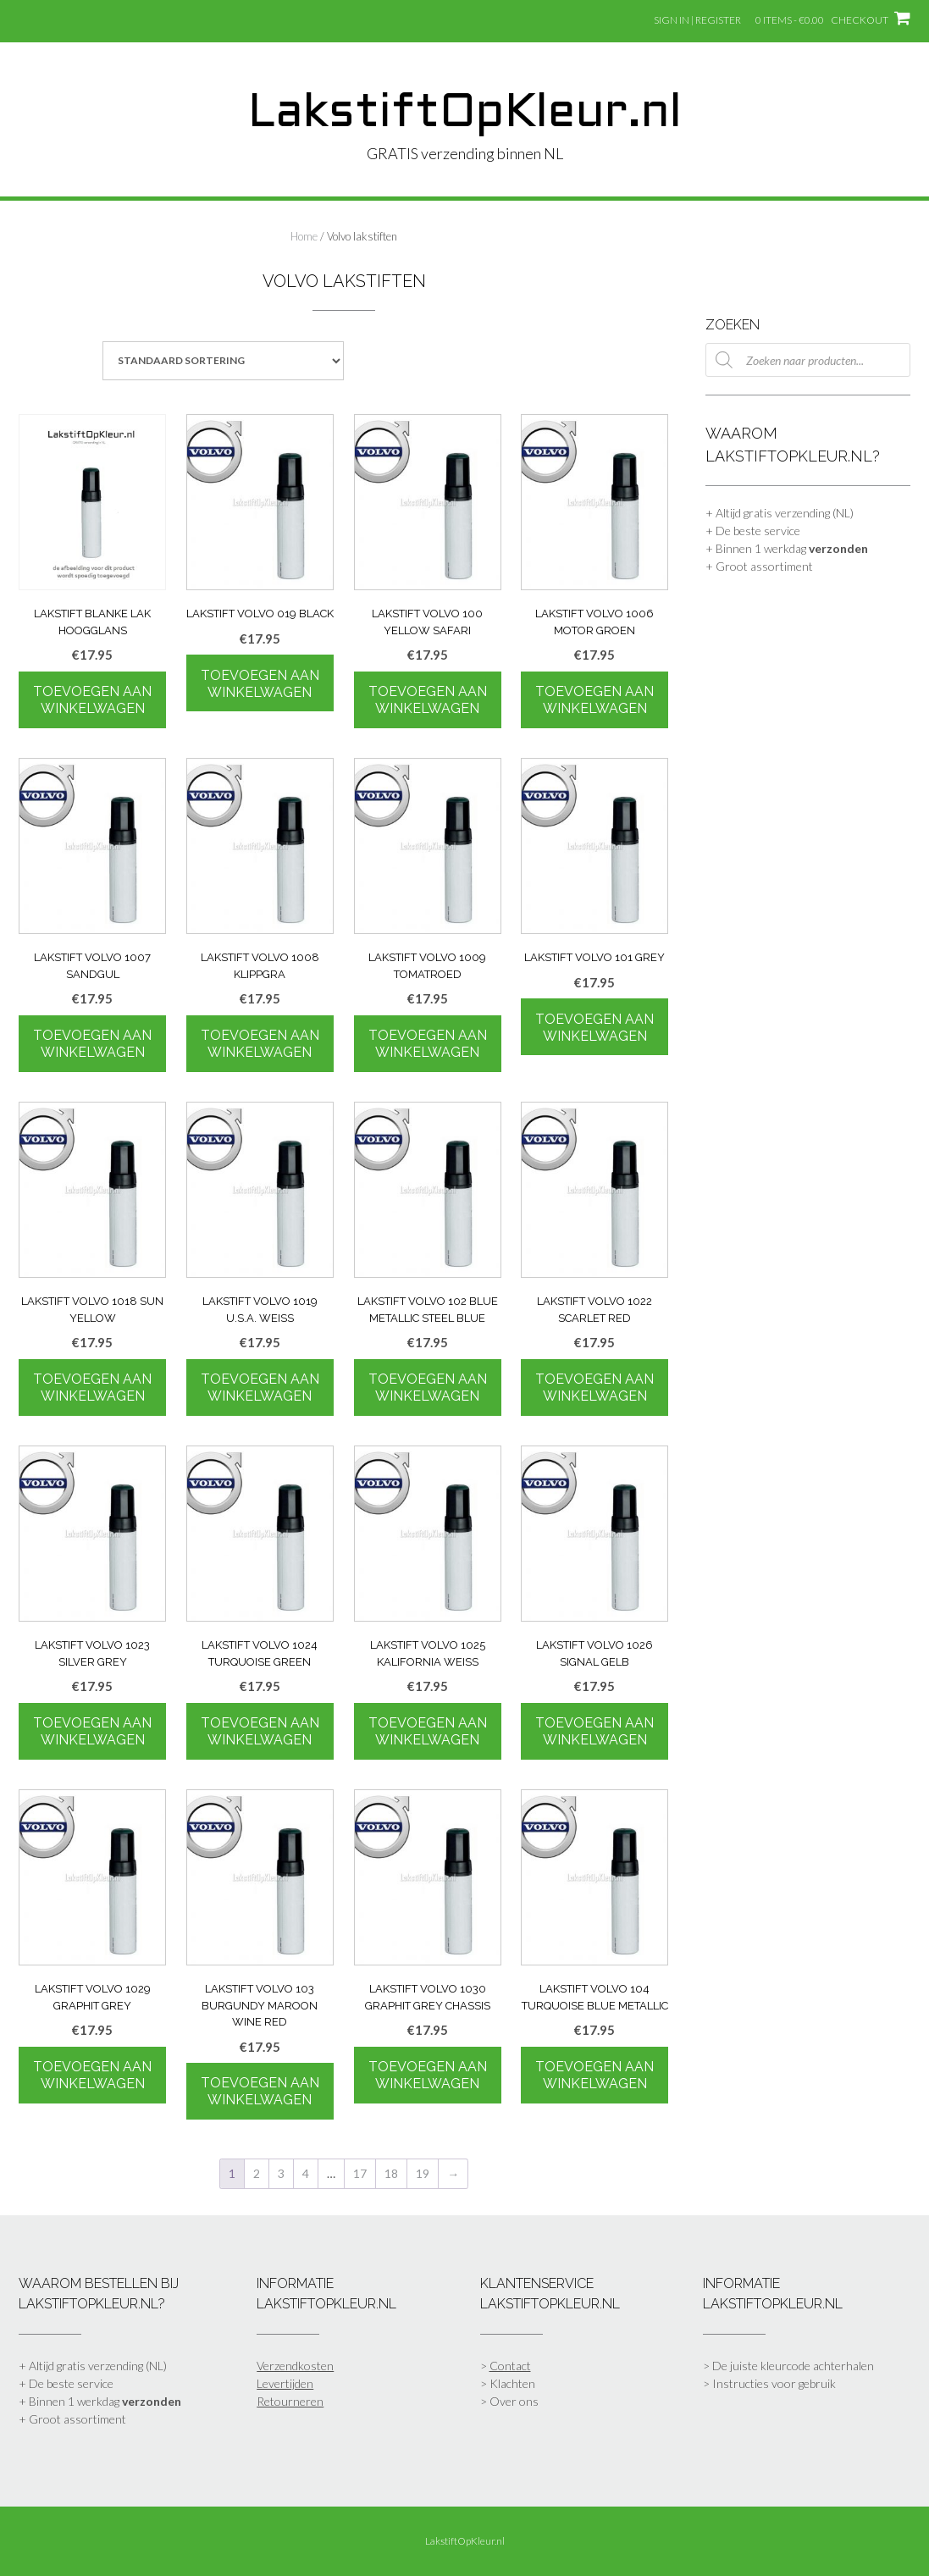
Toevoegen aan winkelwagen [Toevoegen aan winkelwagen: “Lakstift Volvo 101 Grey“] (594, 1027)
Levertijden (285, 2383)
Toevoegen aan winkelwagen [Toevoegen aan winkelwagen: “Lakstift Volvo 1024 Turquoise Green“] (260, 1731)
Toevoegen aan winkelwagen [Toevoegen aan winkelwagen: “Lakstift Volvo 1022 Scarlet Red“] (594, 1387)
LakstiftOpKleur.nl (465, 114)
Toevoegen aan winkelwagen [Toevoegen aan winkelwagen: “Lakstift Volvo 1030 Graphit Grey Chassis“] (427, 2075)
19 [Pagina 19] (422, 2173)
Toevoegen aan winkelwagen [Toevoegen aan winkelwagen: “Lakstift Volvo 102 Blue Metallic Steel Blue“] (427, 1387)
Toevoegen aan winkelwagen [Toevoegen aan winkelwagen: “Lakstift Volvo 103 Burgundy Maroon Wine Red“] (260, 2091)
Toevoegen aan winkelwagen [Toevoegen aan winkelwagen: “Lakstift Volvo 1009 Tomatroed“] (427, 1043)
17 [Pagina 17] (360, 2173)
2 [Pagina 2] (256, 2173)
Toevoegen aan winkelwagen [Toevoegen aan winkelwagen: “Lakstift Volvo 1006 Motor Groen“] (594, 699)
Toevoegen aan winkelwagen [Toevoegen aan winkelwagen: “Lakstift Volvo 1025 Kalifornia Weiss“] (427, 1731)
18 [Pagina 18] (391, 2173)
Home (304, 236)
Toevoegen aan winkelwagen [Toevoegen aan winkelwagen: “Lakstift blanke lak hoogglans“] (92, 699)
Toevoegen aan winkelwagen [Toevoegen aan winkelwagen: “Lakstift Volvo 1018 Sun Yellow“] (92, 1387)
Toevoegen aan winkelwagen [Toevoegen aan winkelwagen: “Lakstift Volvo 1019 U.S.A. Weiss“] (260, 1387)
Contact (510, 2365)
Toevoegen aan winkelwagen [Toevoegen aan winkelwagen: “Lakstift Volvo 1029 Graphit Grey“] (92, 2075)
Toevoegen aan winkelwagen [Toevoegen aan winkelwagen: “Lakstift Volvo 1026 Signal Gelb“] (594, 1731)
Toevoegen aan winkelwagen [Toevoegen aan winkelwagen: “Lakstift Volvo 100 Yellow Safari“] (427, 699)
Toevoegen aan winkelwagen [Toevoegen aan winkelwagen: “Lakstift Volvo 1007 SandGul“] (92, 1043)
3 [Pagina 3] (281, 2173)
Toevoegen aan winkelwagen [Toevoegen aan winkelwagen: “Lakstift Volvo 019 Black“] (260, 683)
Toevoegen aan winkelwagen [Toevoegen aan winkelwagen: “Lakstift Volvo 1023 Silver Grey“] (92, 1731)
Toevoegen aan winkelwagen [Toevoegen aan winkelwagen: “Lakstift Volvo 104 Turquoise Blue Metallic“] (594, 2075)
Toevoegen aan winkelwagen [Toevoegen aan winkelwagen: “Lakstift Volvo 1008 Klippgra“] (260, 1043)
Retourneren (290, 2401)
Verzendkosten (295, 2365)
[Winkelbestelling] (223, 360)
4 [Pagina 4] (305, 2173)
